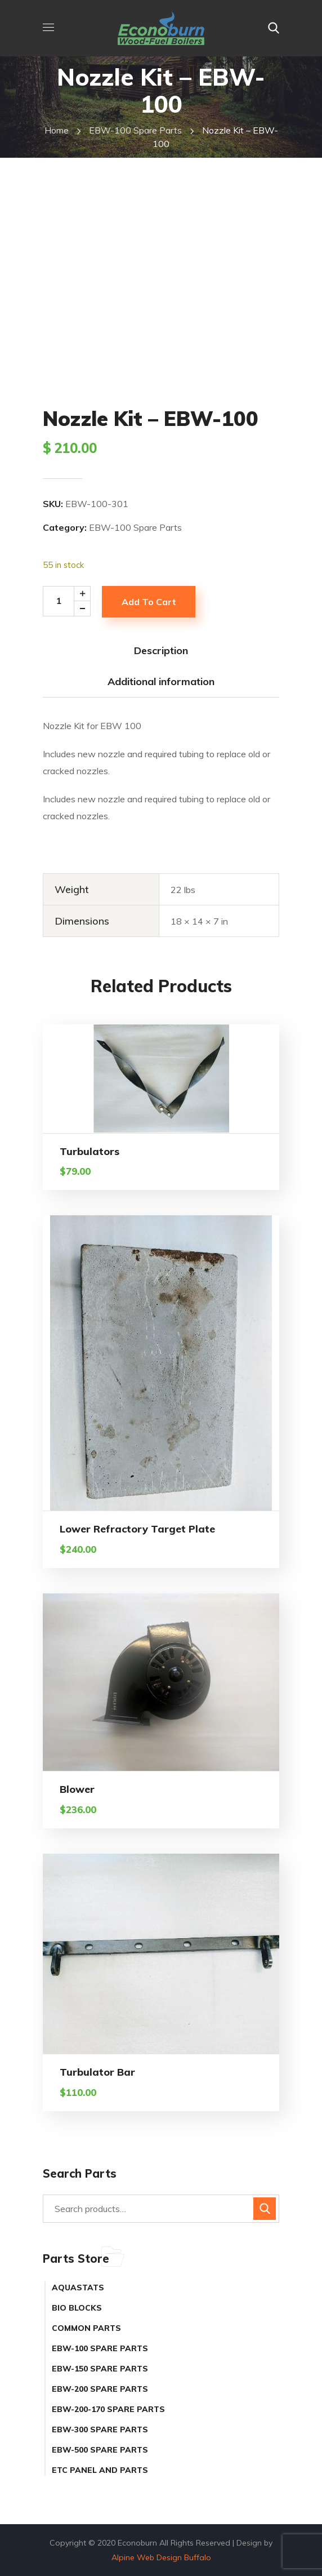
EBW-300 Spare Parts (100, 2429)
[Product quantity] (70, 601)
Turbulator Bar (97, 2072)
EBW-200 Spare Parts (100, 2389)
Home (56, 130)
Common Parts (86, 2328)
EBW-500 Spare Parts (100, 2450)
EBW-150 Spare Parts (100, 2369)
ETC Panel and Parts (100, 2470)
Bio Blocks (77, 2308)
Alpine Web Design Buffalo (161, 2557)
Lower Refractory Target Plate (137, 1528)
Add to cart (149, 601)
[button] (273, 28)
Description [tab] (161, 650)
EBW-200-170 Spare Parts (108, 2409)
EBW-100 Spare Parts (135, 130)
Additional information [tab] (161, 681)
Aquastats (78, 2287)
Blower (77, 1789)
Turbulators (89, 1151)
